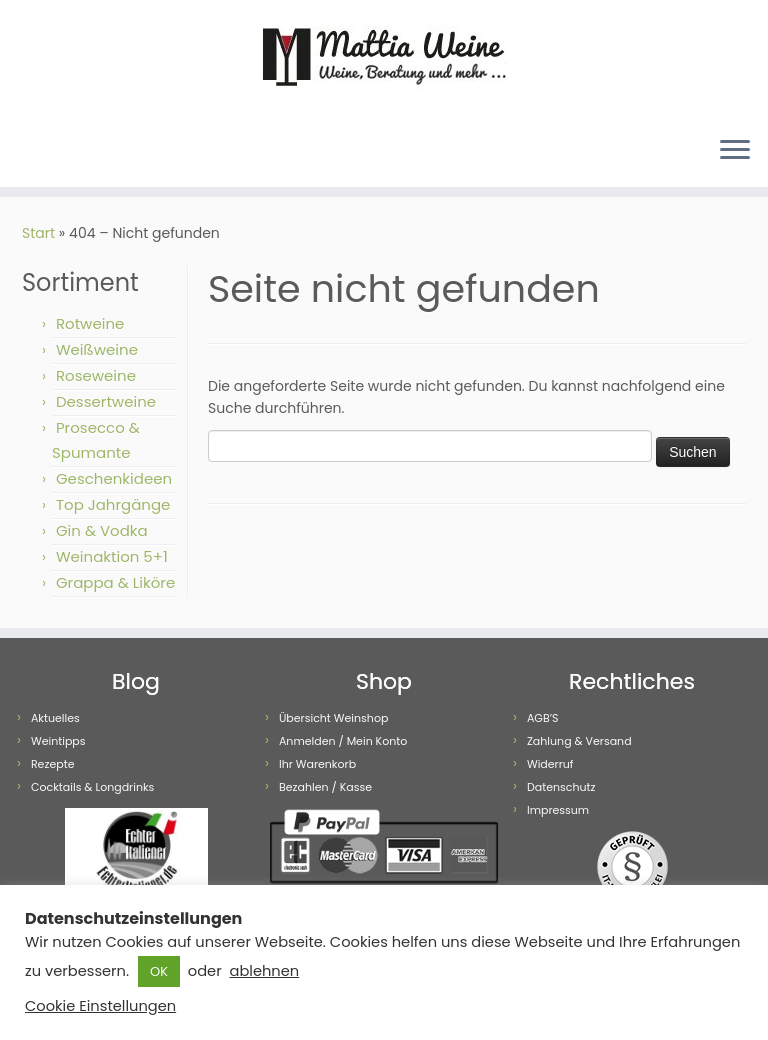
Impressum (558, 810)
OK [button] (159, 971)
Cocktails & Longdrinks (92, 787)
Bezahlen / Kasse (325, 787)
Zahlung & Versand (579, 741)
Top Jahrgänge (113, 504)
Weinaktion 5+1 (112, 556)
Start (38, 233)
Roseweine (96, 375)
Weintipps (58, 741)
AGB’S (543, 718)
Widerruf (550, 764)
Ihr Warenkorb (317, 764)
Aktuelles (55, 718)
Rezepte (53, 764)
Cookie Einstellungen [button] (100, 1006)
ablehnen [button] (264, 971)
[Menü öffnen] (735, 151)
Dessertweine (106, 401)
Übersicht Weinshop (333, 718)
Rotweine (90, 323)
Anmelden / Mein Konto (343, 741)
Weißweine (97, 349)
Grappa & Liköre (115, 582)
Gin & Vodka (102, 530)
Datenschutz (561, 787)
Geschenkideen (114, 478)
